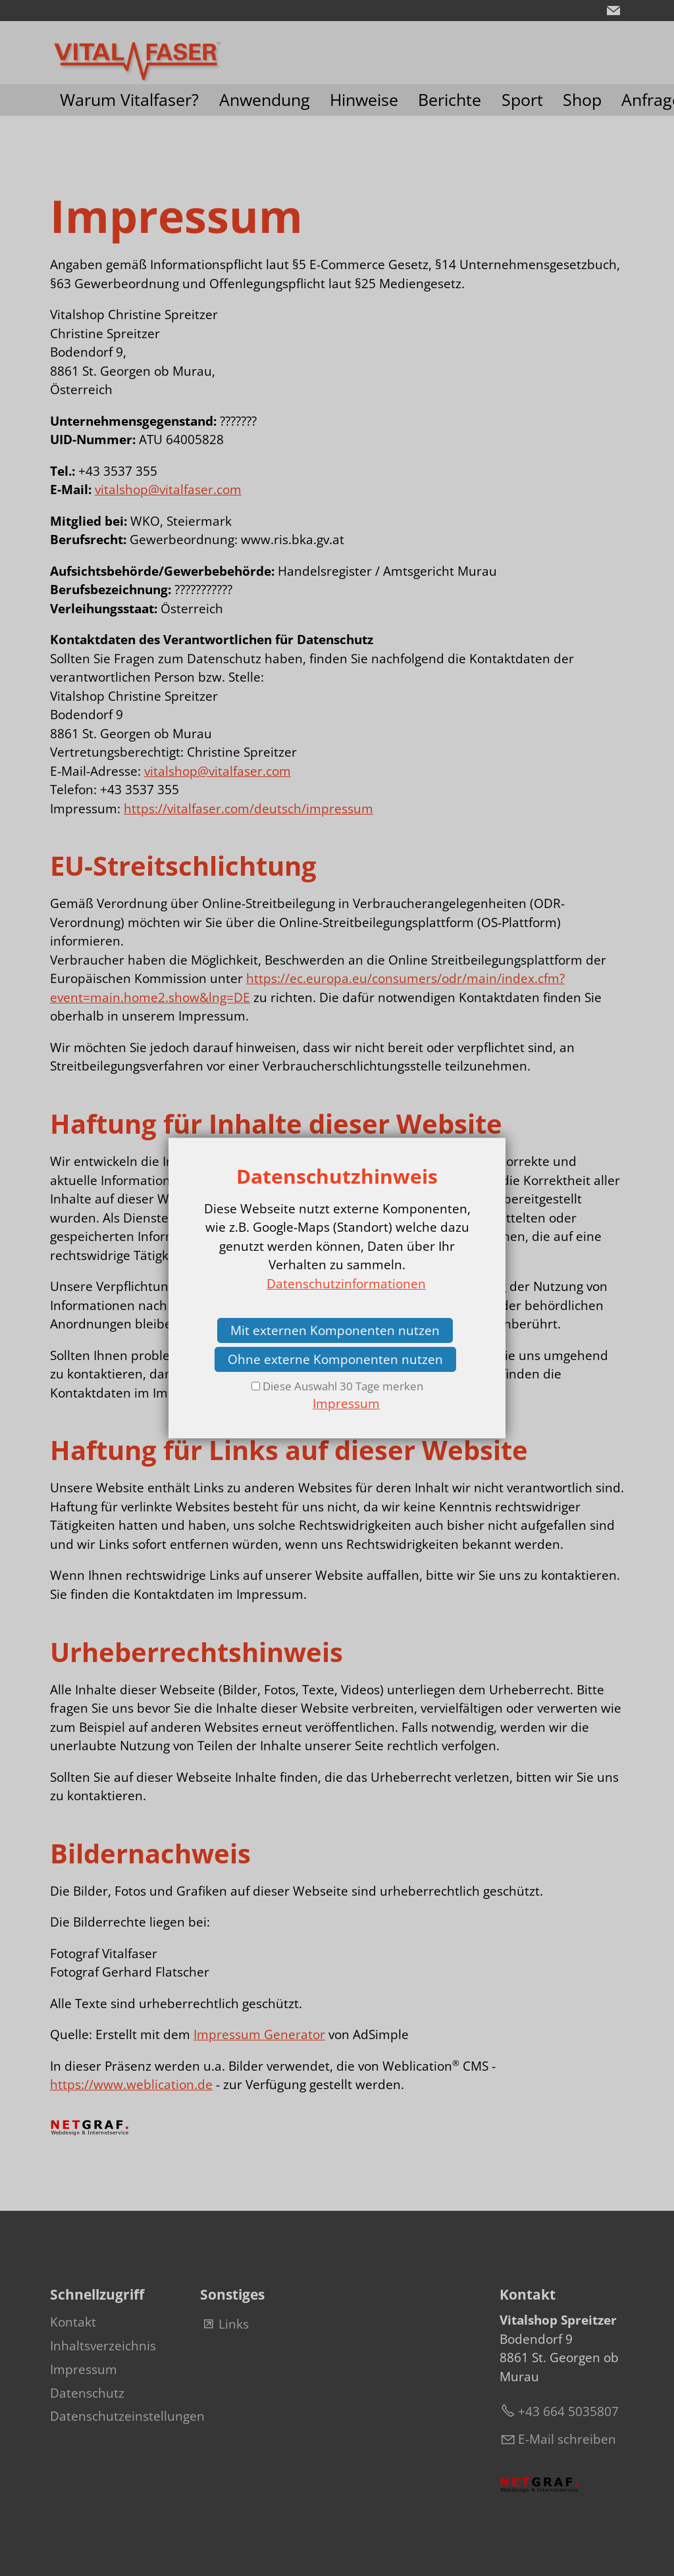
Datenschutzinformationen (346, 1283)
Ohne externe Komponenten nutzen (335, 1359)
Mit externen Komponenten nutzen (335, 1330)
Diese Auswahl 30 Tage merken (343, 1386)
